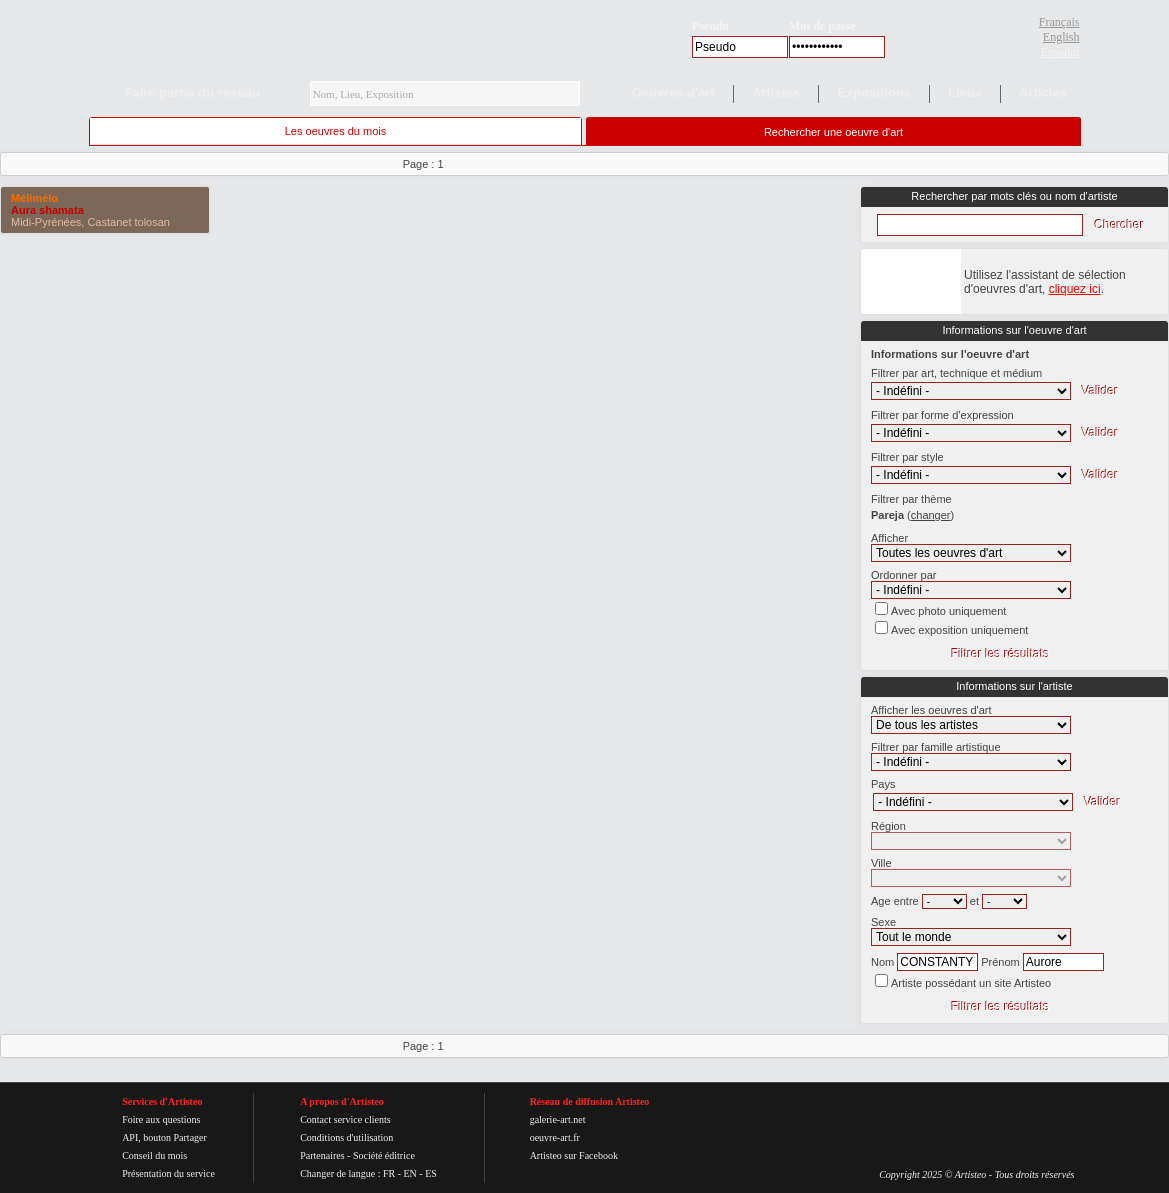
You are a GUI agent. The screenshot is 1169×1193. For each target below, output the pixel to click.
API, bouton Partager (164, 1137)
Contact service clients (345, 1119)
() (930, 515)
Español (1060, 52)
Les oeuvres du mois (336, 131)
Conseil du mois (154, 1155)
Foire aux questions (161, 1119)
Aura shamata (47, 210)
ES (431, 1173)
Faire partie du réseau (192, 92)
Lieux (965, 92)
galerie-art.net (558, 1119)
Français (1059, 22)
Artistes (776, 92)
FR (389, 1173)
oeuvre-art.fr (555, 1137)
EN (409, 1173)
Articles (1043, 92)
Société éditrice (384, 1155)
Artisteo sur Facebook (574, 1155)
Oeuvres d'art (673, 92)
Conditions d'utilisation (346, 1137)
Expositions (874, 92)
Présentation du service (168, 1173)
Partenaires (322, 1155)
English (1061, 37)
